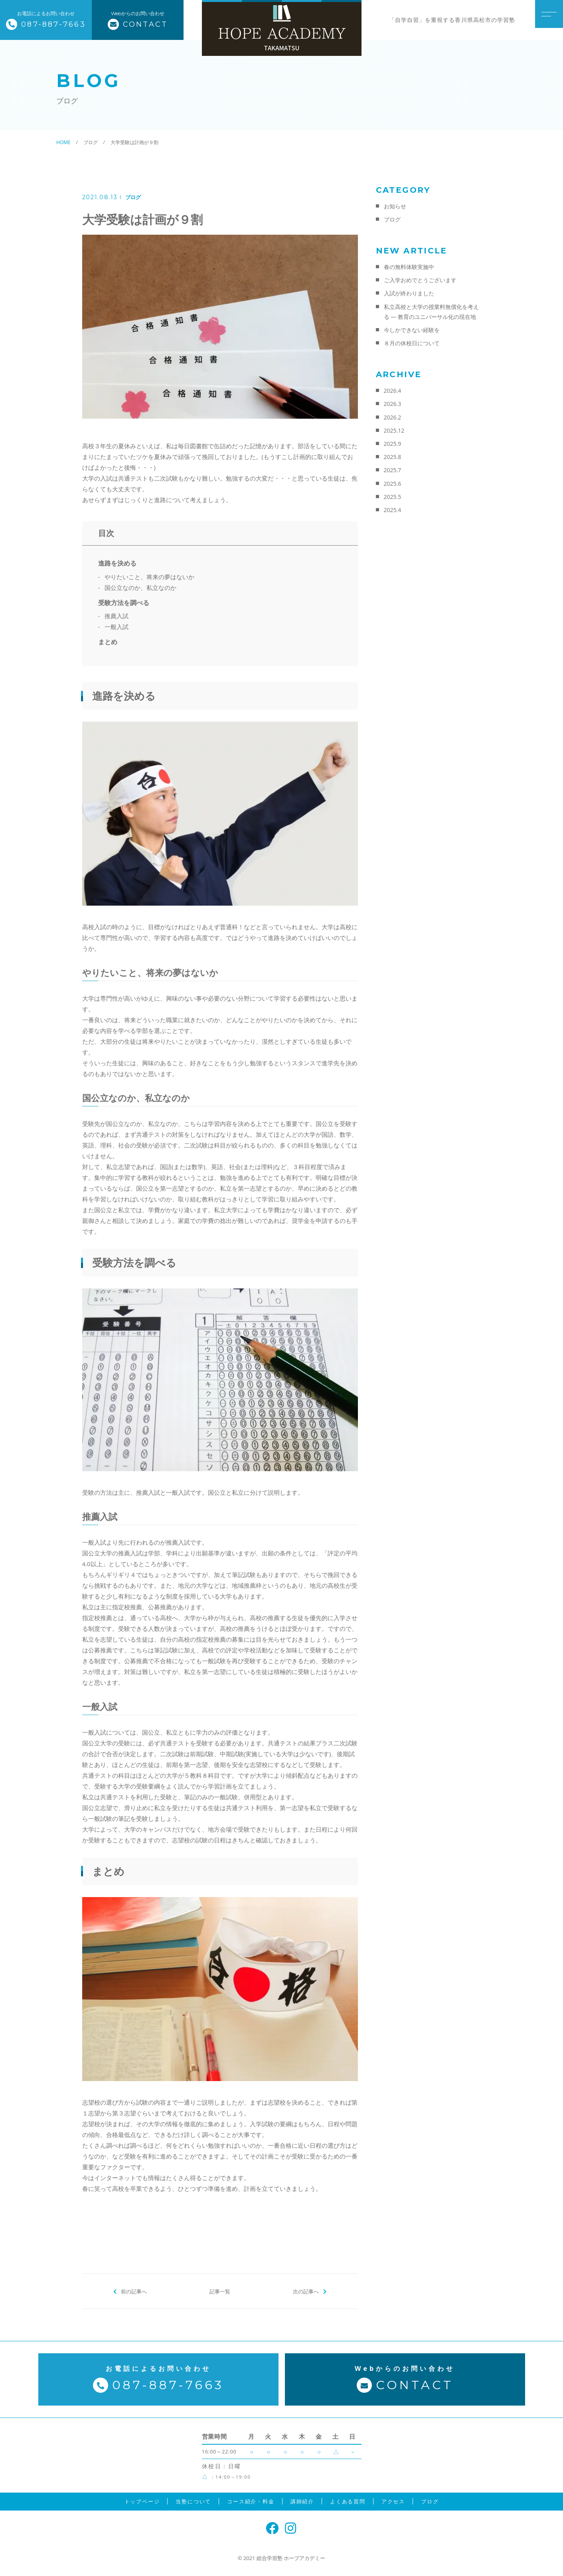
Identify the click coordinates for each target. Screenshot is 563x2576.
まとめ (107, 641)
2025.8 (392, 457)
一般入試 (116, 627)
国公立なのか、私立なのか (140, 588)
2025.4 (392, 510)
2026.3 (392, 404)
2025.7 (392, 470)
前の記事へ (134, 2291)
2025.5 (392, 497)
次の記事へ (306, 2291)
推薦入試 (116, 616)
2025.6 (392, 483)
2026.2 (392, 417)
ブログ (133, 197)
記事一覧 (220, 2291)
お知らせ (395, 206)
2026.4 (392, 390)
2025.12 (394, 430)
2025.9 (392, 443)
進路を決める (117, 563)
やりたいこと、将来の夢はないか (149, 577)
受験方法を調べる (123, 602)
